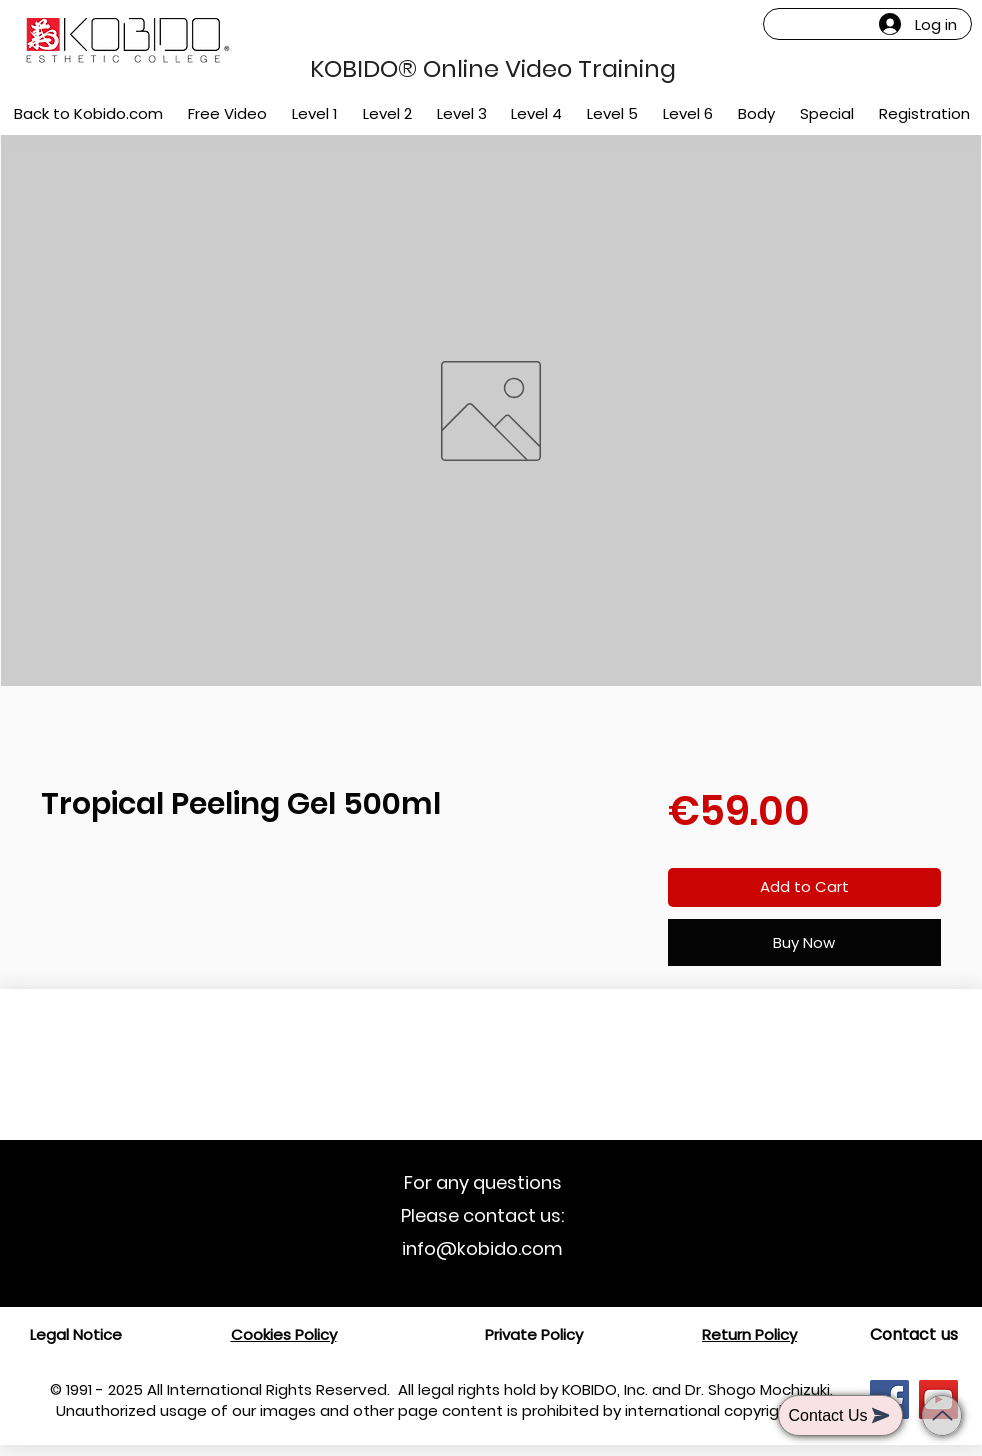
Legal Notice (76, 1334)
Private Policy (534, 1334)
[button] (315, 114)
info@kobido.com (482, 1248)
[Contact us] (914, 1334)
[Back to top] (942, 1415)
